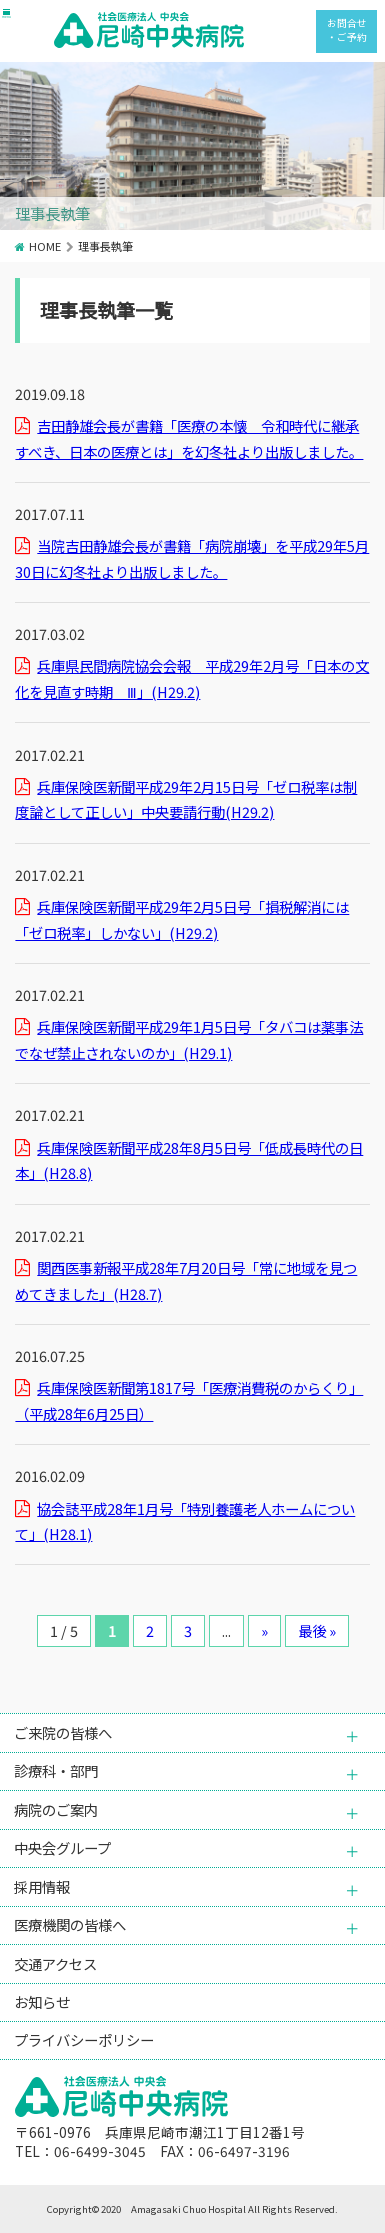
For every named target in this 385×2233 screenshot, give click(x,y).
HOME (45, 246)
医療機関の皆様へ (70, 1924)
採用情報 (42, 1886)
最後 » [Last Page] (317, 1630)
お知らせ (42, 2001)
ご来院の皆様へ (63, 1732)
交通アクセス (55, 1963)
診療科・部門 (56, 1770)
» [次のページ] (264, 1630)
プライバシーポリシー (84, 2039)
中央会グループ (62, 1847)
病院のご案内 (56, 1809)
